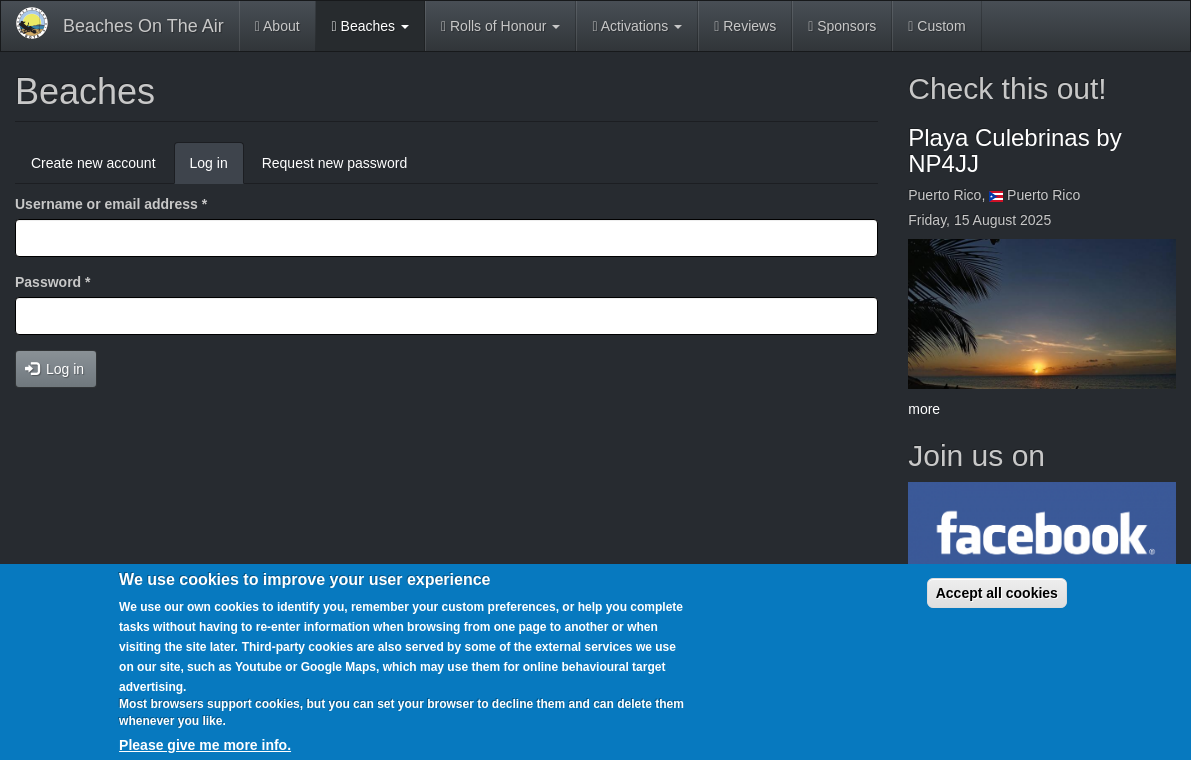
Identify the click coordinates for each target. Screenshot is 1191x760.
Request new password (335, 163)
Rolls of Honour (500, 26)
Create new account (93, 163)
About (277, 26)
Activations (637, 26)
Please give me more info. (205, 745)
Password (52, 282)
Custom (936, 26)
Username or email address (111, 204)
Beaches (370, 26)
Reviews (745, 26)
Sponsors (842, 26)
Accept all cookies (997, 593)
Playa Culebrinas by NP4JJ (1014, 150)
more (924, 409)
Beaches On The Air (143, 26)
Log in (217, 168)
